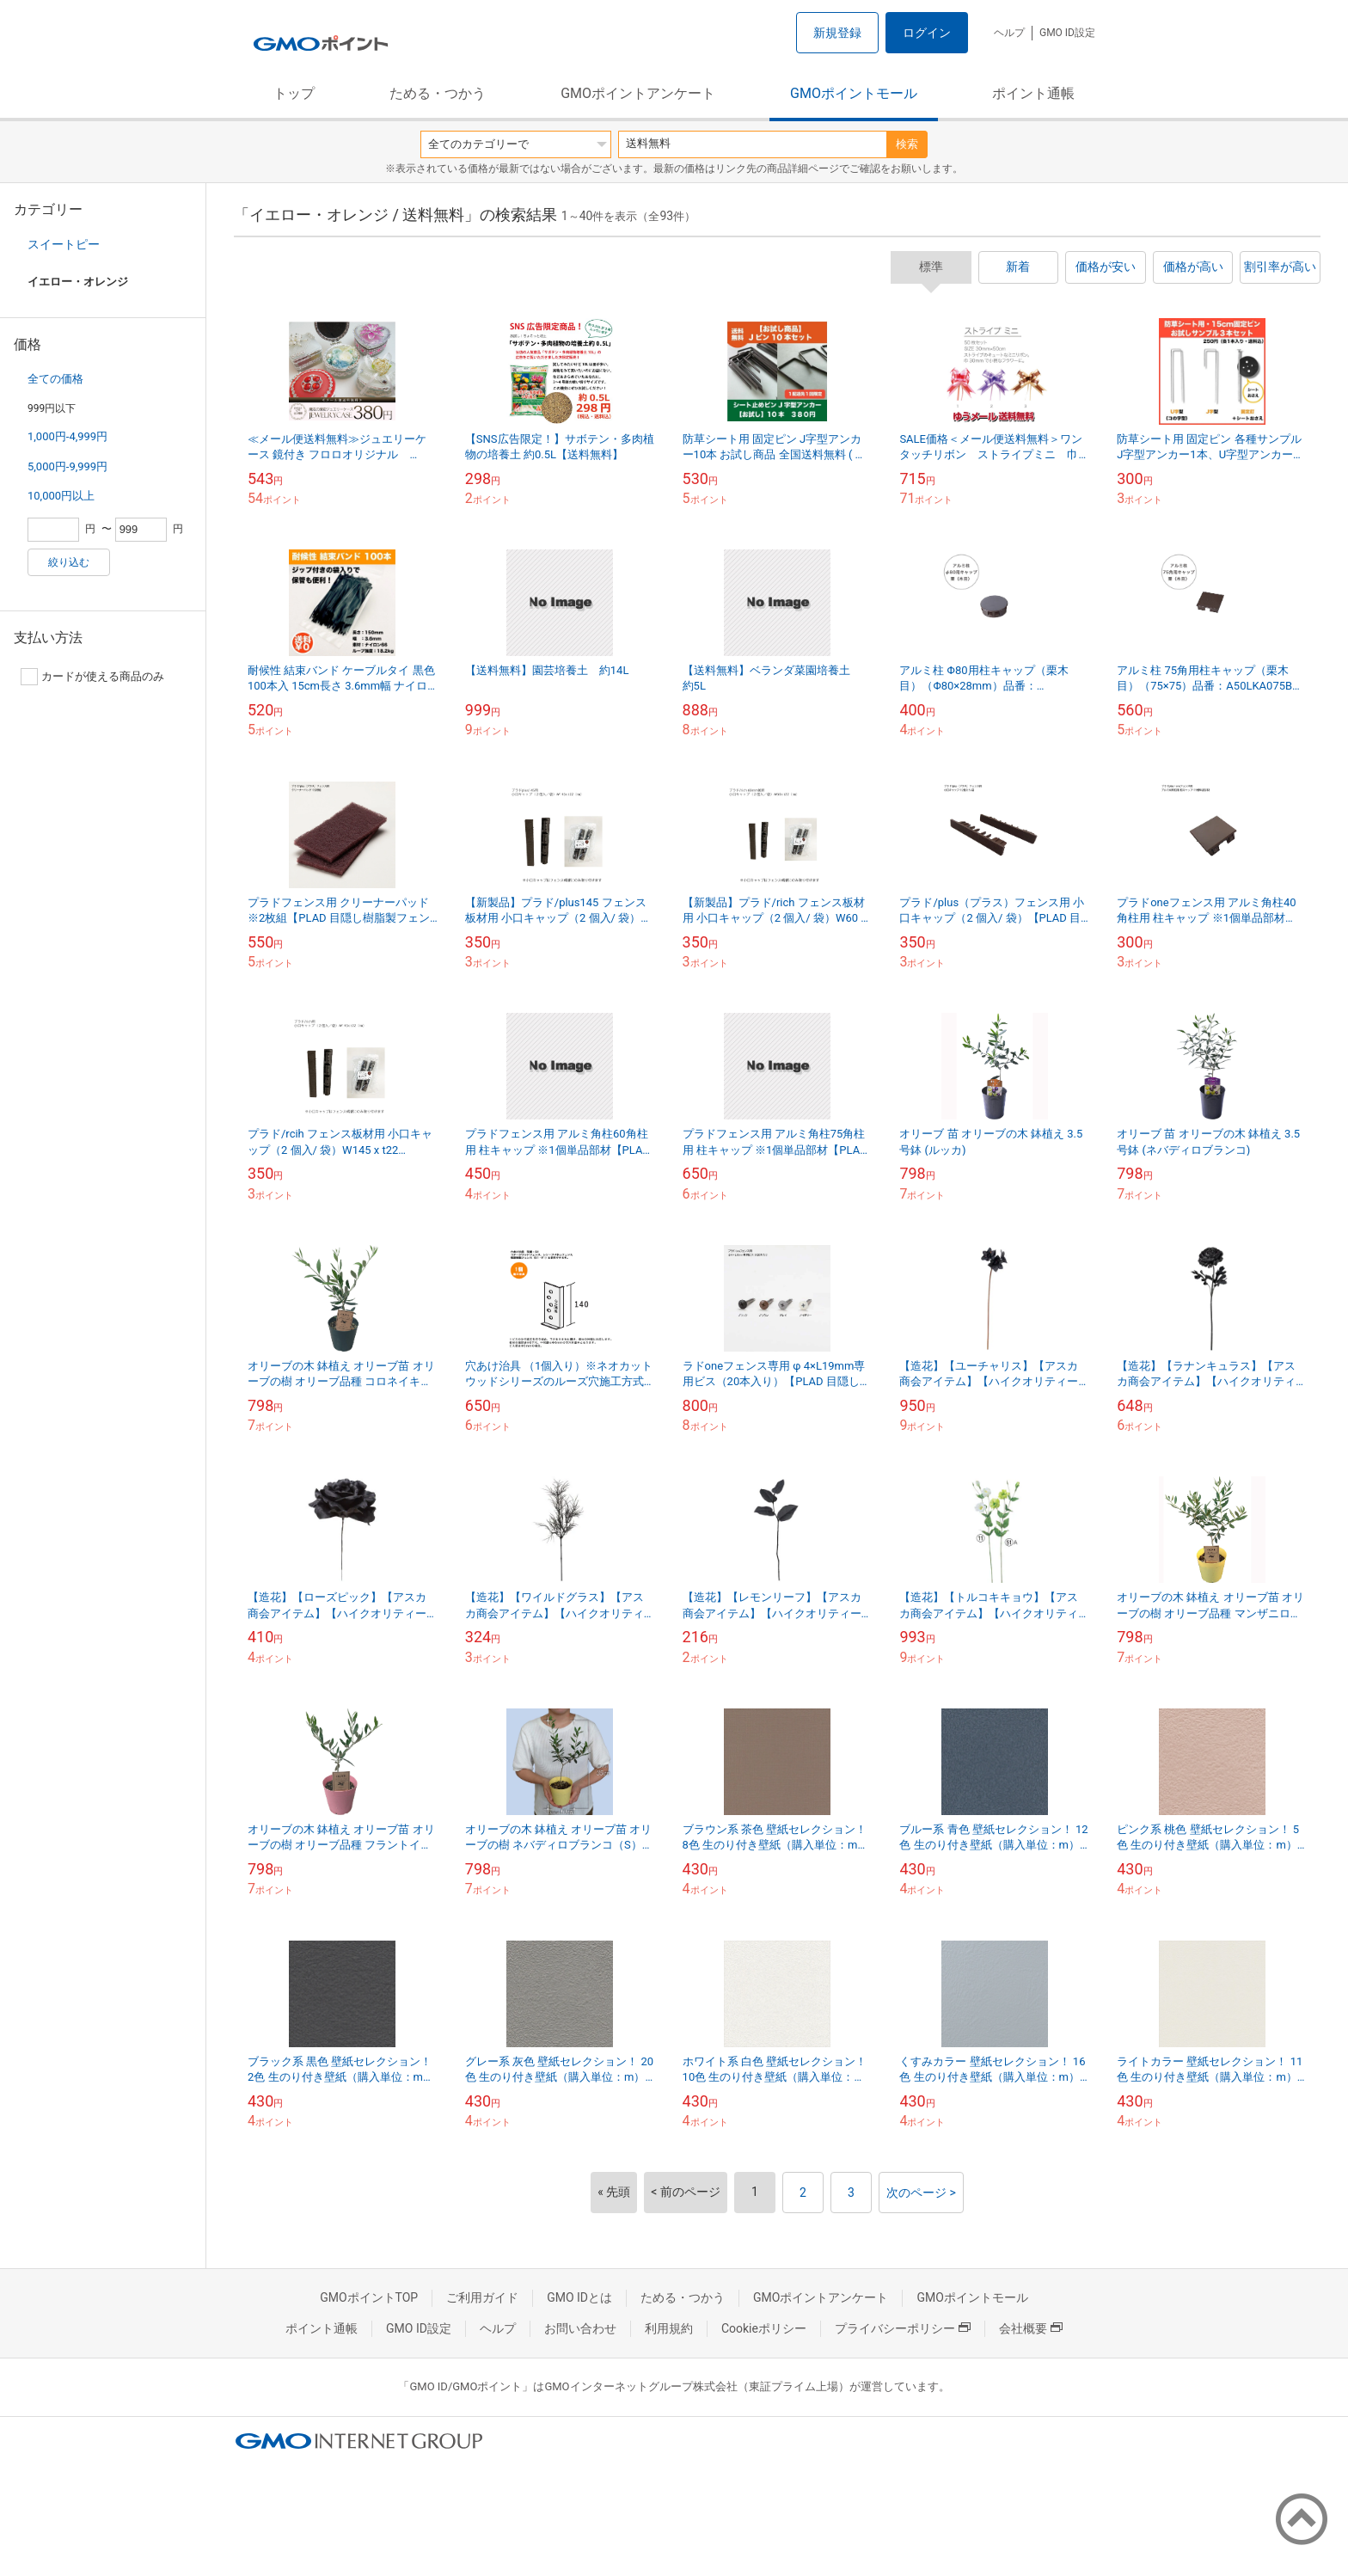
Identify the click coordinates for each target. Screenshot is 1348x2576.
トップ (294, 93)
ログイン (927, 33)
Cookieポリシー (763, 2328)
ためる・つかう (437, 93)
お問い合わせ (580, 2328)
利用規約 (669, 2328)
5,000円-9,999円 (67, 466)
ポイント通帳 (1033, 93)
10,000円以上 (61, 495)
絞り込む (68, 562)
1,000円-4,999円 (67, 436)
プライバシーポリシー (903, 2328)
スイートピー (64, 244)
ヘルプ (1009, 33)
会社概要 (1031, 2328)
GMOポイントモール (853, 93)
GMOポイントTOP (369, 2297)
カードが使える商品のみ (92, 676)
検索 (907, 144)
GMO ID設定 (1067, 33)
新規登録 (837, 33)
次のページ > (921, 2192)
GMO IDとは (579, 2297)
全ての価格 (55, 378)
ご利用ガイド (482, 2297)
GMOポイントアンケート (638, 93)
